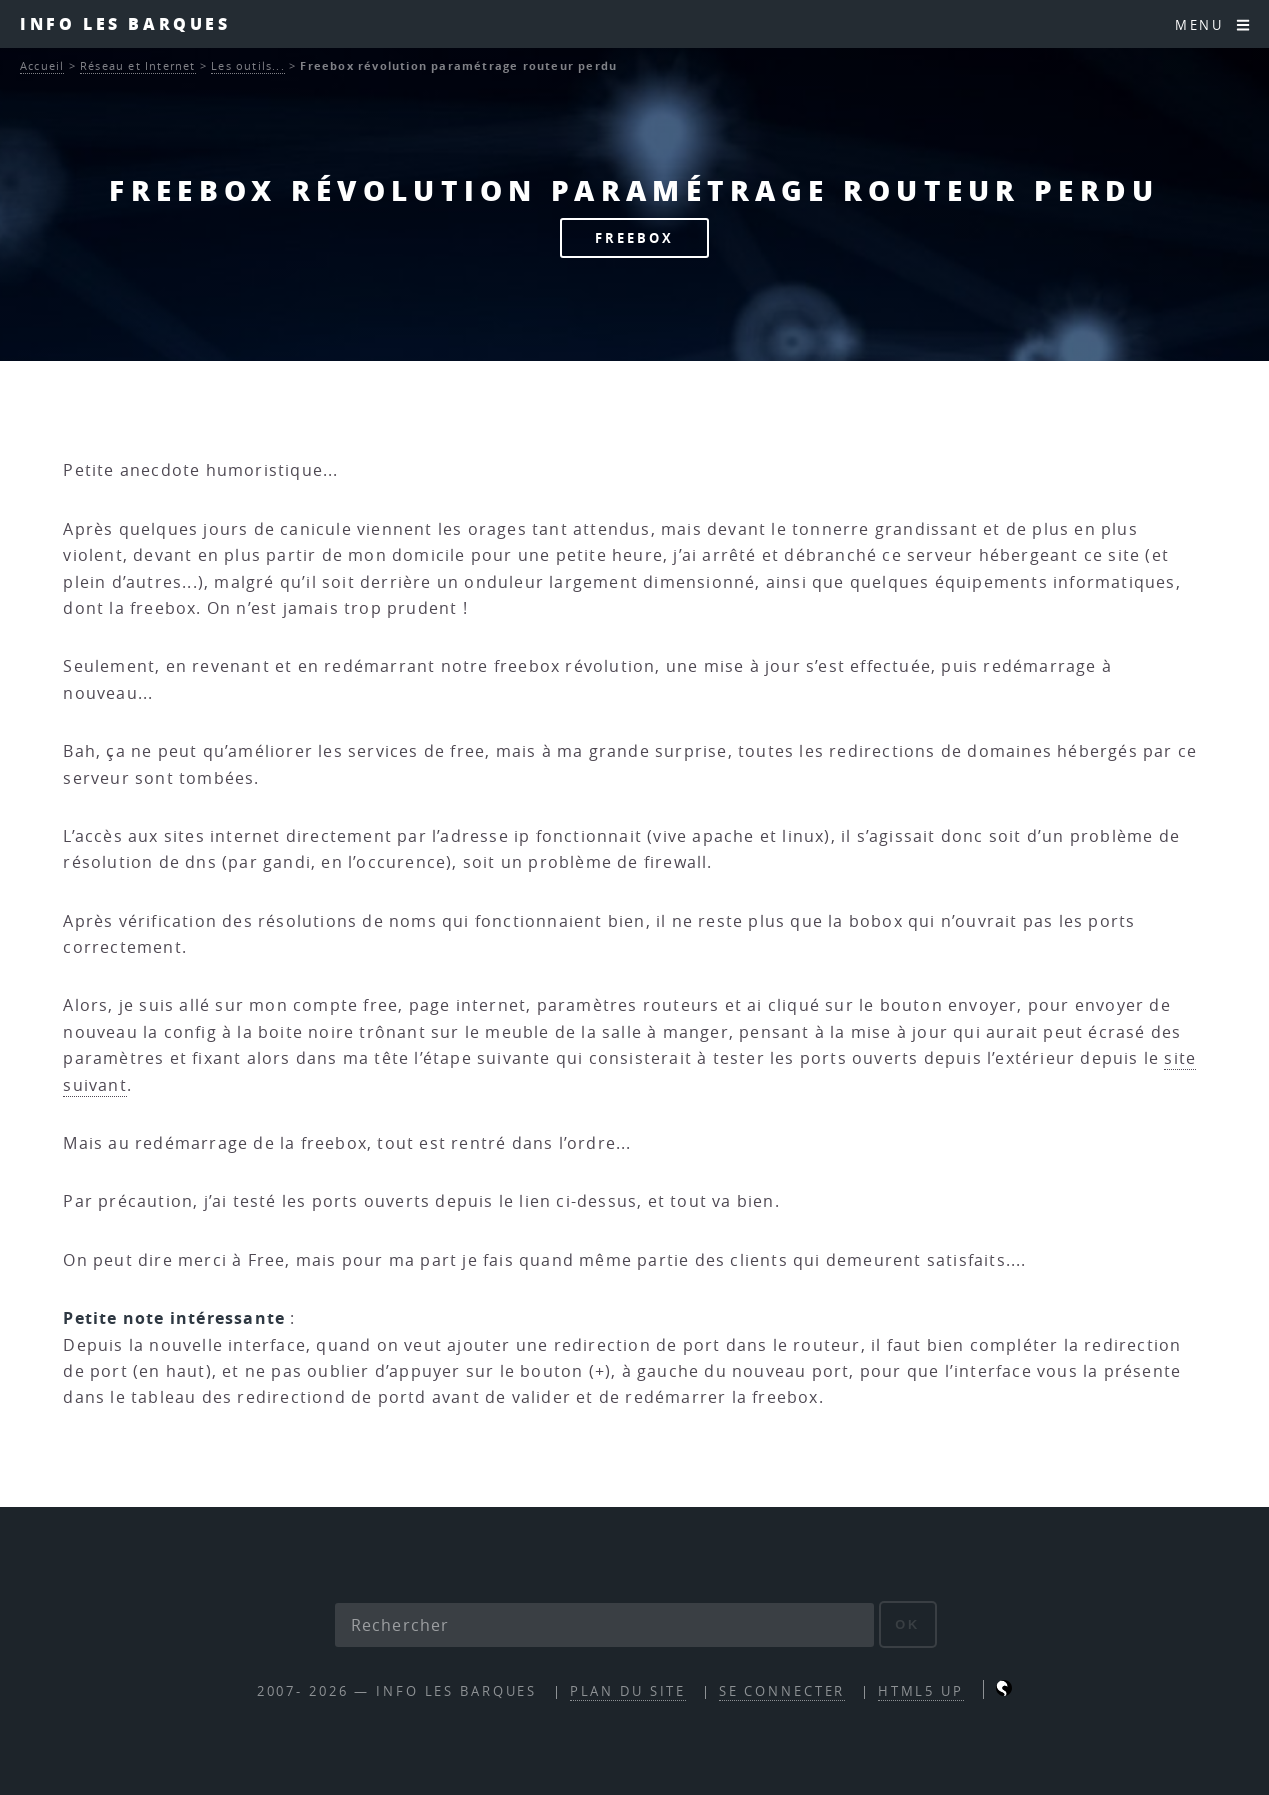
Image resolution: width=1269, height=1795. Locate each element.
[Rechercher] (605, 1625)
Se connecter (782, 1691)
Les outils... (248, 65)
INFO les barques (125, 23)
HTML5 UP (921, 1691)
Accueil (42, 65)
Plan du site (628, 1691)
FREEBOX (634, 238)
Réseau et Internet (138, 65)
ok (907, 1624)
